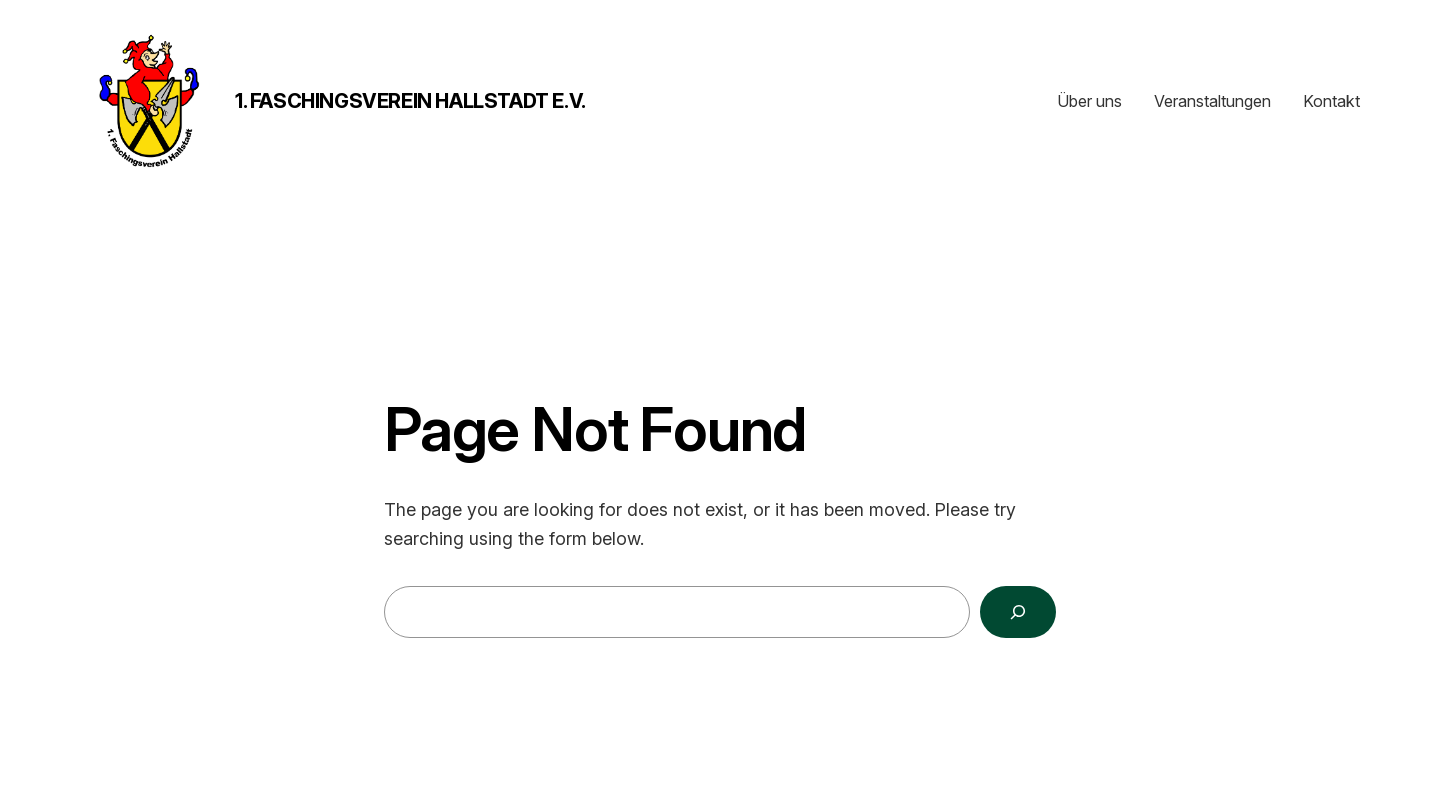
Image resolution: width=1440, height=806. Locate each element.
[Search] (1018, 612)
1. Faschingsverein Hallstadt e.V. (410, 101)
